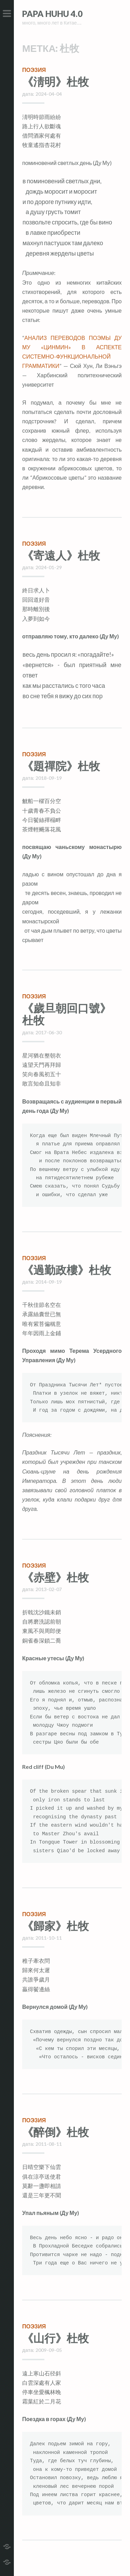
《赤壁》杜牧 (55, 1577)
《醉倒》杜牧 (55, 2132)
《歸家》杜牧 (55, 1925)
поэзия (34, 69)
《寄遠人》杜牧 (61, 555)
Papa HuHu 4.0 (52, 14)
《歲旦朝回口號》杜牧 (66, 1014)
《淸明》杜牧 (55, 81)
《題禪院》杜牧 (61, 766)
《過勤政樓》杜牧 (66, 1269)
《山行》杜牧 (55, 2338)
